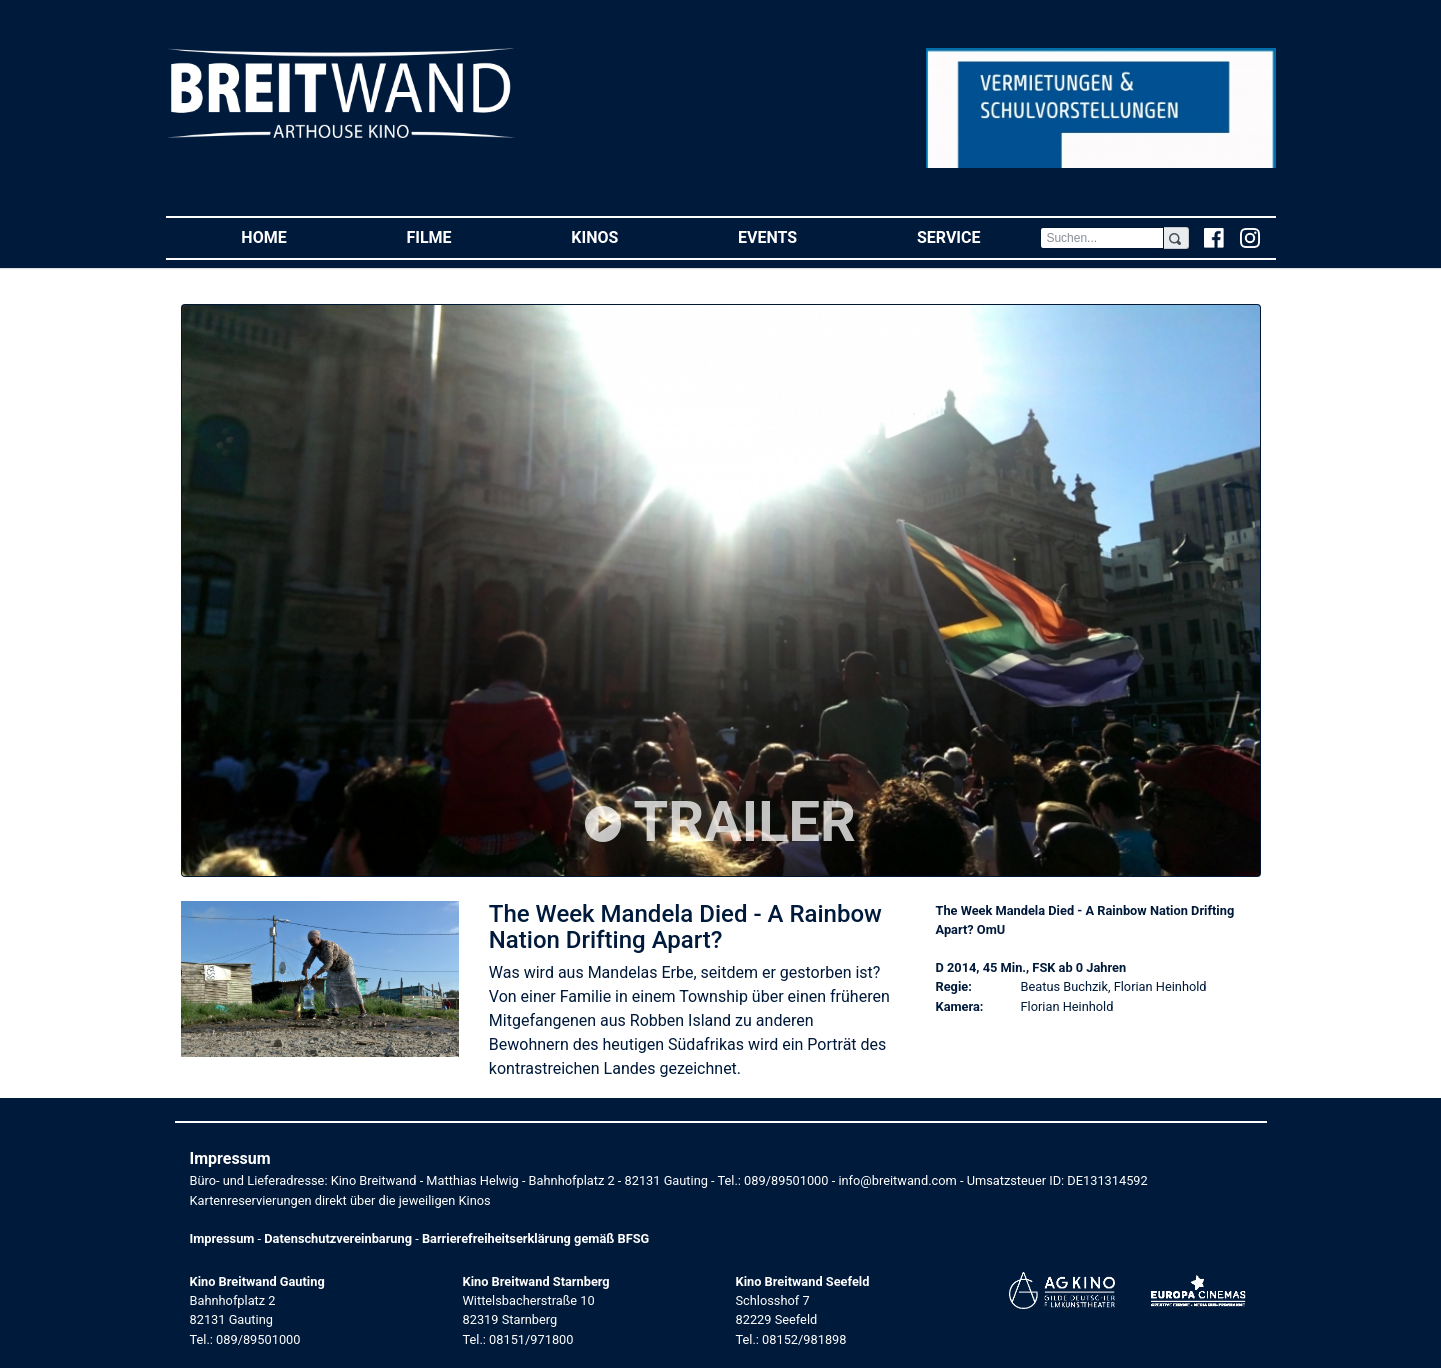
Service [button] (978, 236)
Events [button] (797, 236)
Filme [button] (458, 236)
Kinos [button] (624, 236)
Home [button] (293, 236)
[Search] (1102, 238)
